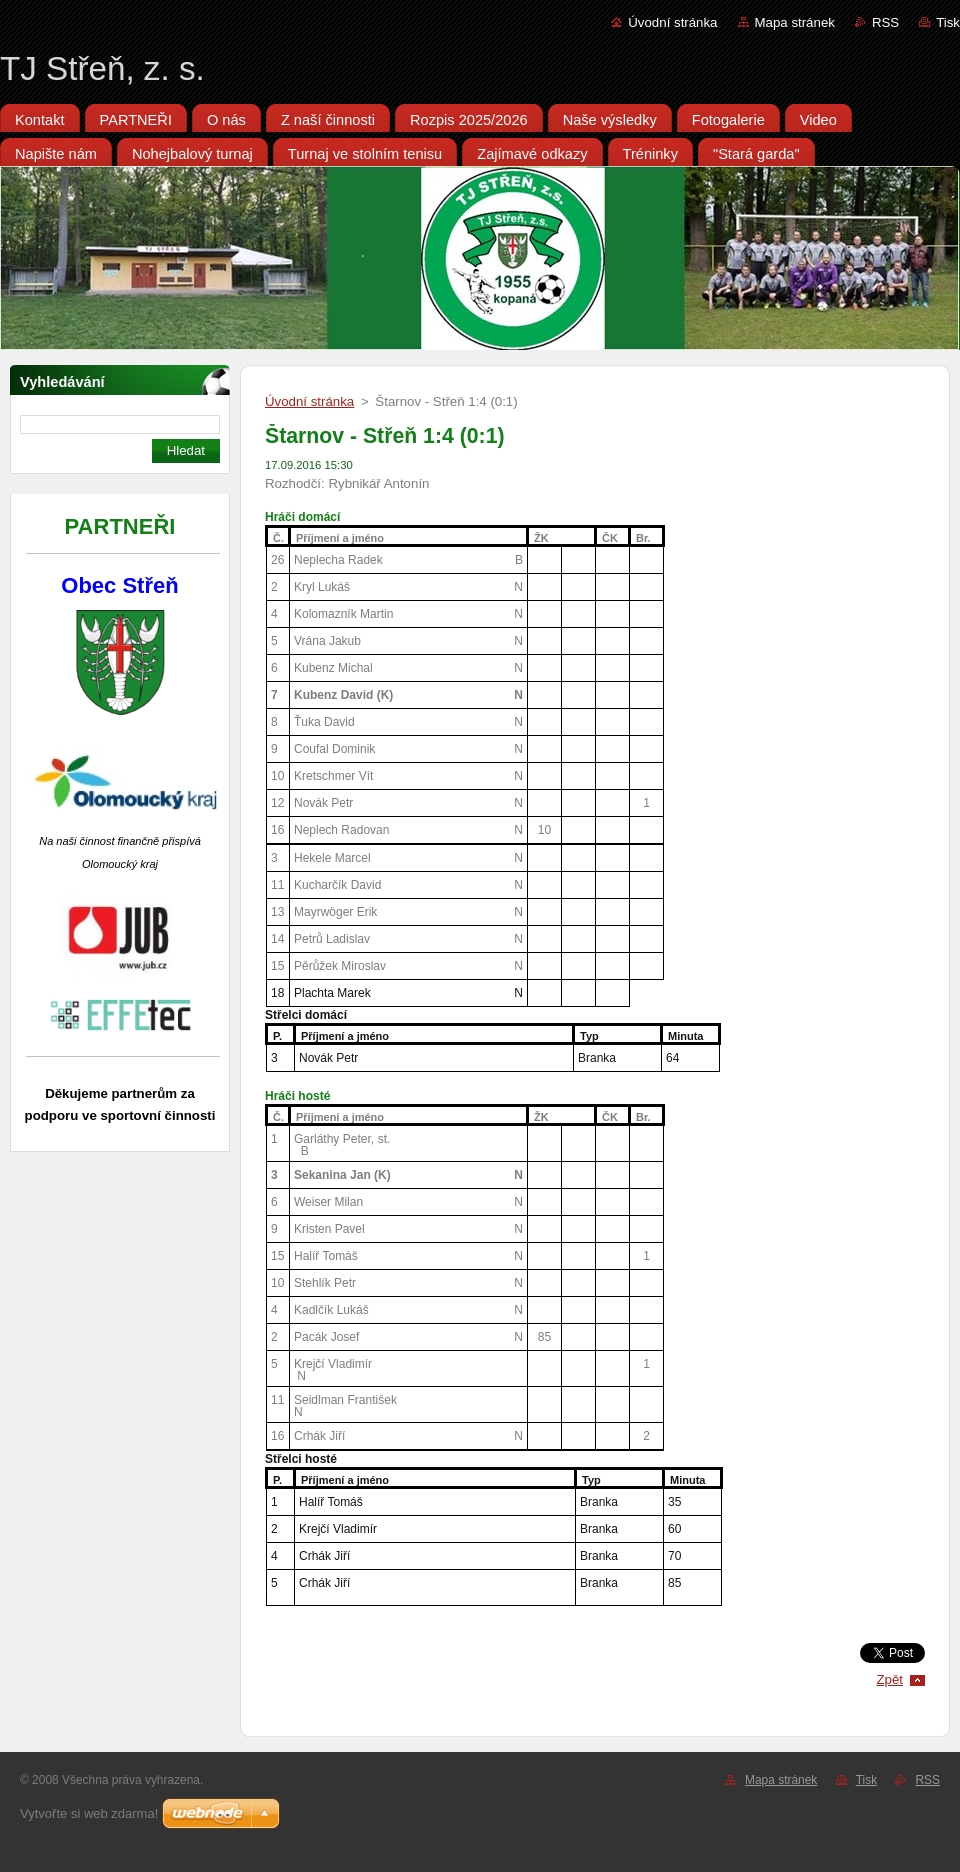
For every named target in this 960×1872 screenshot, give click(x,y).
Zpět (889, 1679)
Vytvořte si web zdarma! (89, 1813)
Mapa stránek (795, 22)
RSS (885, 22)
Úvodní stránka (672, 22)
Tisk (948, 22)
